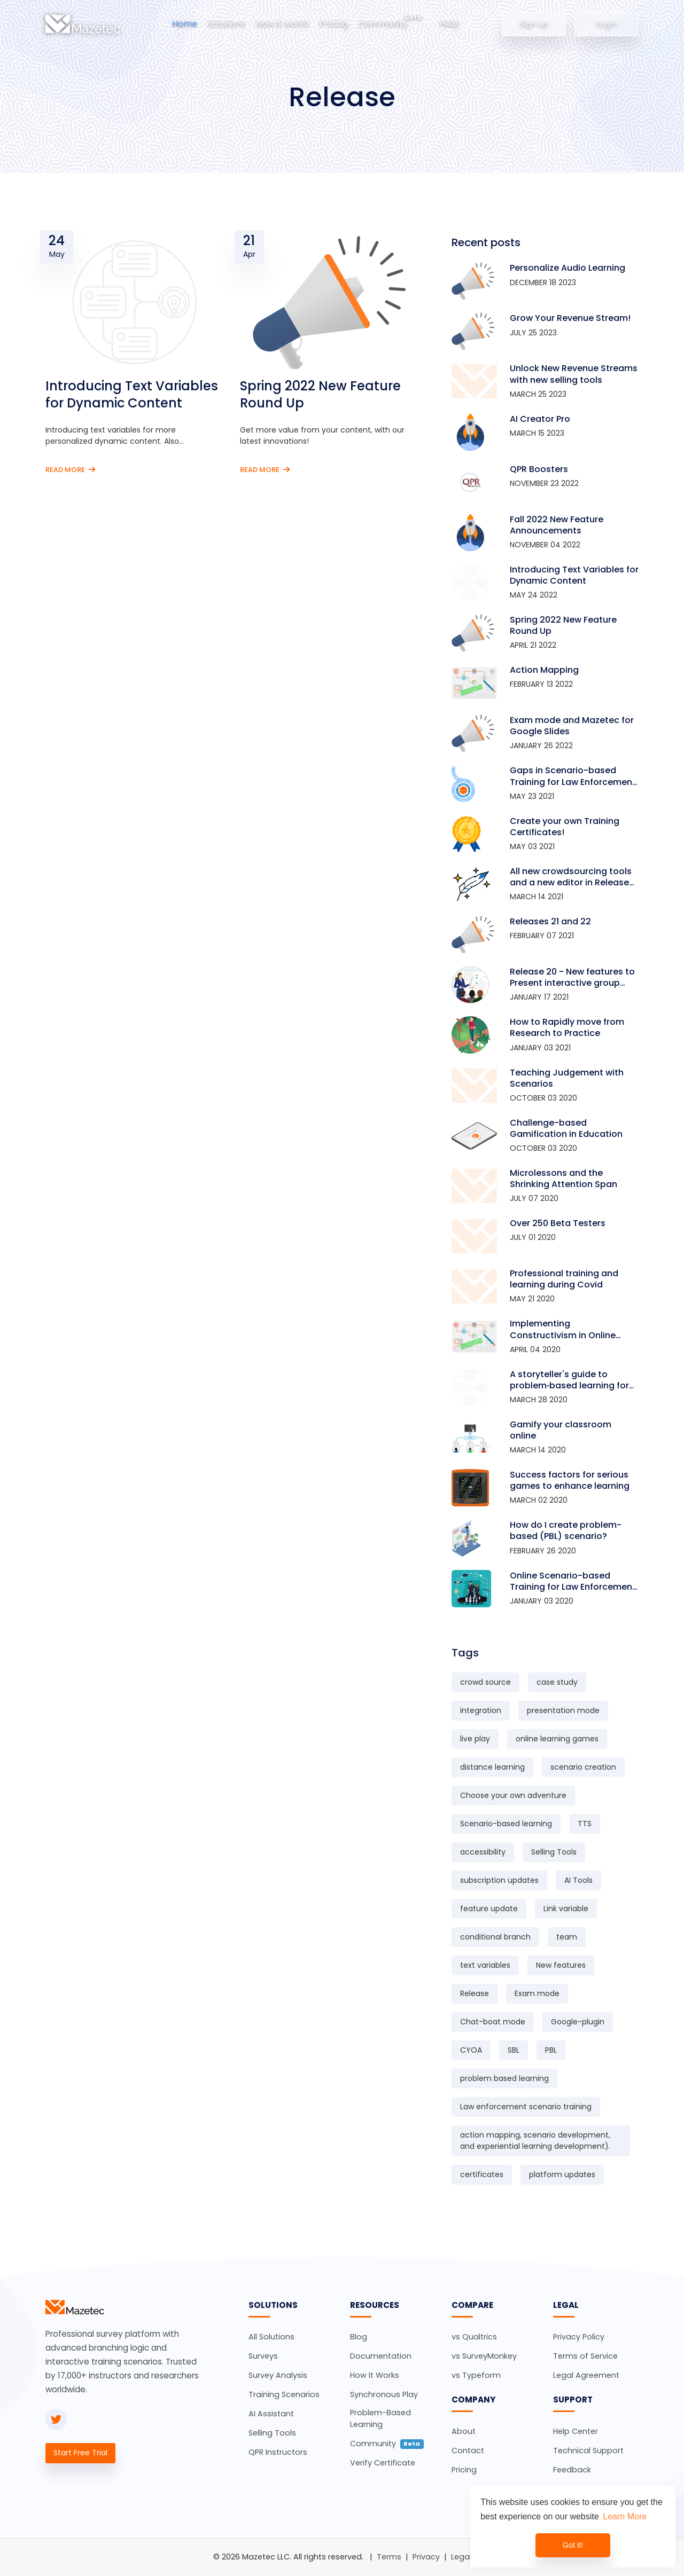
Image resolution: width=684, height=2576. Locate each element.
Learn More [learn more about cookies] (625, 2516)
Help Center (575, 2431)
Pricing (334, 24)
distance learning (492, 1767)
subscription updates (499, 1880)
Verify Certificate (382, 2462)
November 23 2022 (544, 483)
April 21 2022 (533, 645)
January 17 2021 (539, 997)
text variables (485, 1965)
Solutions (226, 24)
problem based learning (504, 2078)
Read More (70, 470)
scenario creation (583, 1767)
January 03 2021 (540, 1047)
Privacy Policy (578, 2336)
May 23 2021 (532, 796)
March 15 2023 (537, 433)
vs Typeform (476, 2375)
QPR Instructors (277, 2452)
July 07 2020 (534, 1198)
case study (557, 1682)
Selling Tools (554, 1852)
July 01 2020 (533, 1237)
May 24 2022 (533, 595)
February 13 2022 (541, 684)
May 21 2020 (532, 1298)
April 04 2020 (535, 1349)
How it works (282, 24)
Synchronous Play (384, 2394)
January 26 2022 (541, 745)
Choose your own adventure (513, 1795)
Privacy (426, 2556)
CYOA (471, 2050)
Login (606, 23)
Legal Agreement (586, 2375)
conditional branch (495, 1936)
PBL (551, 2050)
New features (561, 1965)
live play (475, 1738)
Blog (358, 2336)
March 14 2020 (538, 1449)
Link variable (565, 1908)
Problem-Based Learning (380, 2418)
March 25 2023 (538, 394)
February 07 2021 (542, 935)
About (464, 2431)
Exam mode (537, 1993)
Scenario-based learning (506, 1823)
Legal (461, 2556)
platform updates (562, 2174)
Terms (389, 2556)
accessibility (483, 1852)
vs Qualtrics (474, 2336)
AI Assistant (271, 2413)
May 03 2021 (532, 846)
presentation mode (563, 1710)
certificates (481, 2174)
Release (474, 1993)
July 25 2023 (533, 332)
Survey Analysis (277, 2375)
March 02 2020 (539, 1500)
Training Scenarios (284, 2394)
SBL (513, 2050)
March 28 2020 (539, 1399)
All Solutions (271, 2336)
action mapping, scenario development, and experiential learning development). (535, 2140)
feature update (489, 1908)
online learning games (557, 1738)
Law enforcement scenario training (526, 2106)
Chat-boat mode (492, 2021)
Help (449, 24)
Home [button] (184, 24)
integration (480, 1710)
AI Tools (578, 1880)
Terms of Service (585, 2356)
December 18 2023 (543, 282)
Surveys (263, 2356)
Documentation (380, 2356)
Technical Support (588, 2450)
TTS (585, 1823)
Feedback (572, 2469)
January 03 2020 (541, 1601)
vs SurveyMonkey (484, 2356)
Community (383, 24)
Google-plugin (577, 2021)
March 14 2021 (536, 896)
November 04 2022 (545, 544)
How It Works (374, 2375)
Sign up (534, 23)
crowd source (485, 1682)
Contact (468, 2450)
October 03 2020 (543, 1098)
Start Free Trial (80, 2452)
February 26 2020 (543, 1550)
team (566, 1936)
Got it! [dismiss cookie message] (573, 2545)
